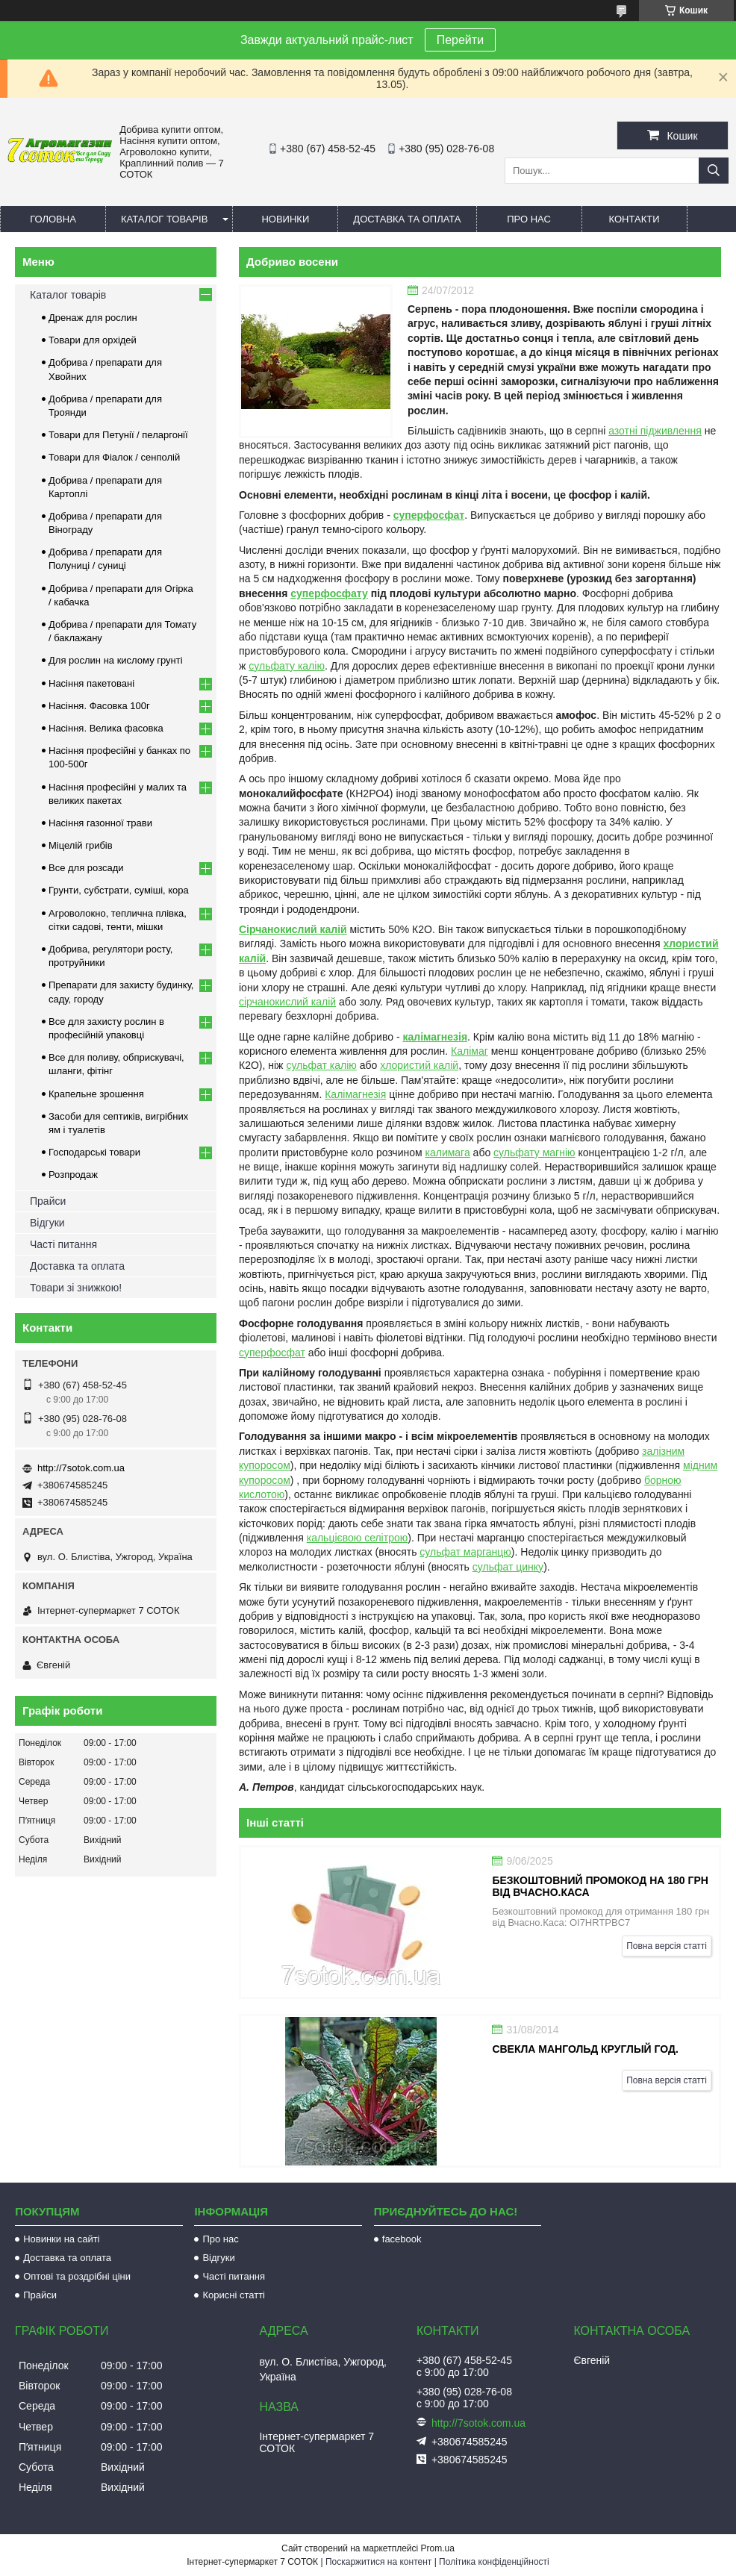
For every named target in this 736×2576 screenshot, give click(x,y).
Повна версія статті (666, 1946)
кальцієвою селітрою (357, 1538)
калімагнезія (434, 1037)
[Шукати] (714, 171)
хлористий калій (419, 1065)
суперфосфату (329, 593)
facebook (402, 2239)
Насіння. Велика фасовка (106, 728)
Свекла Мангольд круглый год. (585, 2049)
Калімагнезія (355, 1094)
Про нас (529, 219)
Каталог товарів (164, 219)
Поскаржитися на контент (378, 2562)
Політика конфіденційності (494, 2562)
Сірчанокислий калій (293, 929)
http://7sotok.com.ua (81, 1467)
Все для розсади (86, 867)
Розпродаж (73, 1174)
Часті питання (63, 1244)
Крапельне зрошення (96, 1094)
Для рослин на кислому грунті (116, 660)
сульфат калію (321, 1065)
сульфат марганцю (465, 1552)
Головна (53, 219)
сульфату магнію (534, 1152)
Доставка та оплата (407, 219)
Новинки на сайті (61, 2239)
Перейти (460, 40)
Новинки (285, 219)
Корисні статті (233, 2295)
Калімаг (469, 1051)
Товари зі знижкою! (76, 1288)
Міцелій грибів (81, 845)
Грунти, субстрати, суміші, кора (119, 890)
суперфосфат (428, 515)
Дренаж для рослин (93, 317)
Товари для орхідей (93, 340)
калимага (447, 1152)
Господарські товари (94, 1152)
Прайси (48, 1201)
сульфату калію (287, 666)
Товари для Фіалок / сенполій (114, 457)
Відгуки (47, 1223)
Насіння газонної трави (100, 823)
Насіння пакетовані (91, 683)
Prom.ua (438, 2548)
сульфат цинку (508, 1567)
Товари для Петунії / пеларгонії (118, 434)
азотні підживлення (655, 431)
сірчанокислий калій (287, 1002)
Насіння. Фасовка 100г (99, 705)
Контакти (634, 219)
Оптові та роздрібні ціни (77, 2276)
